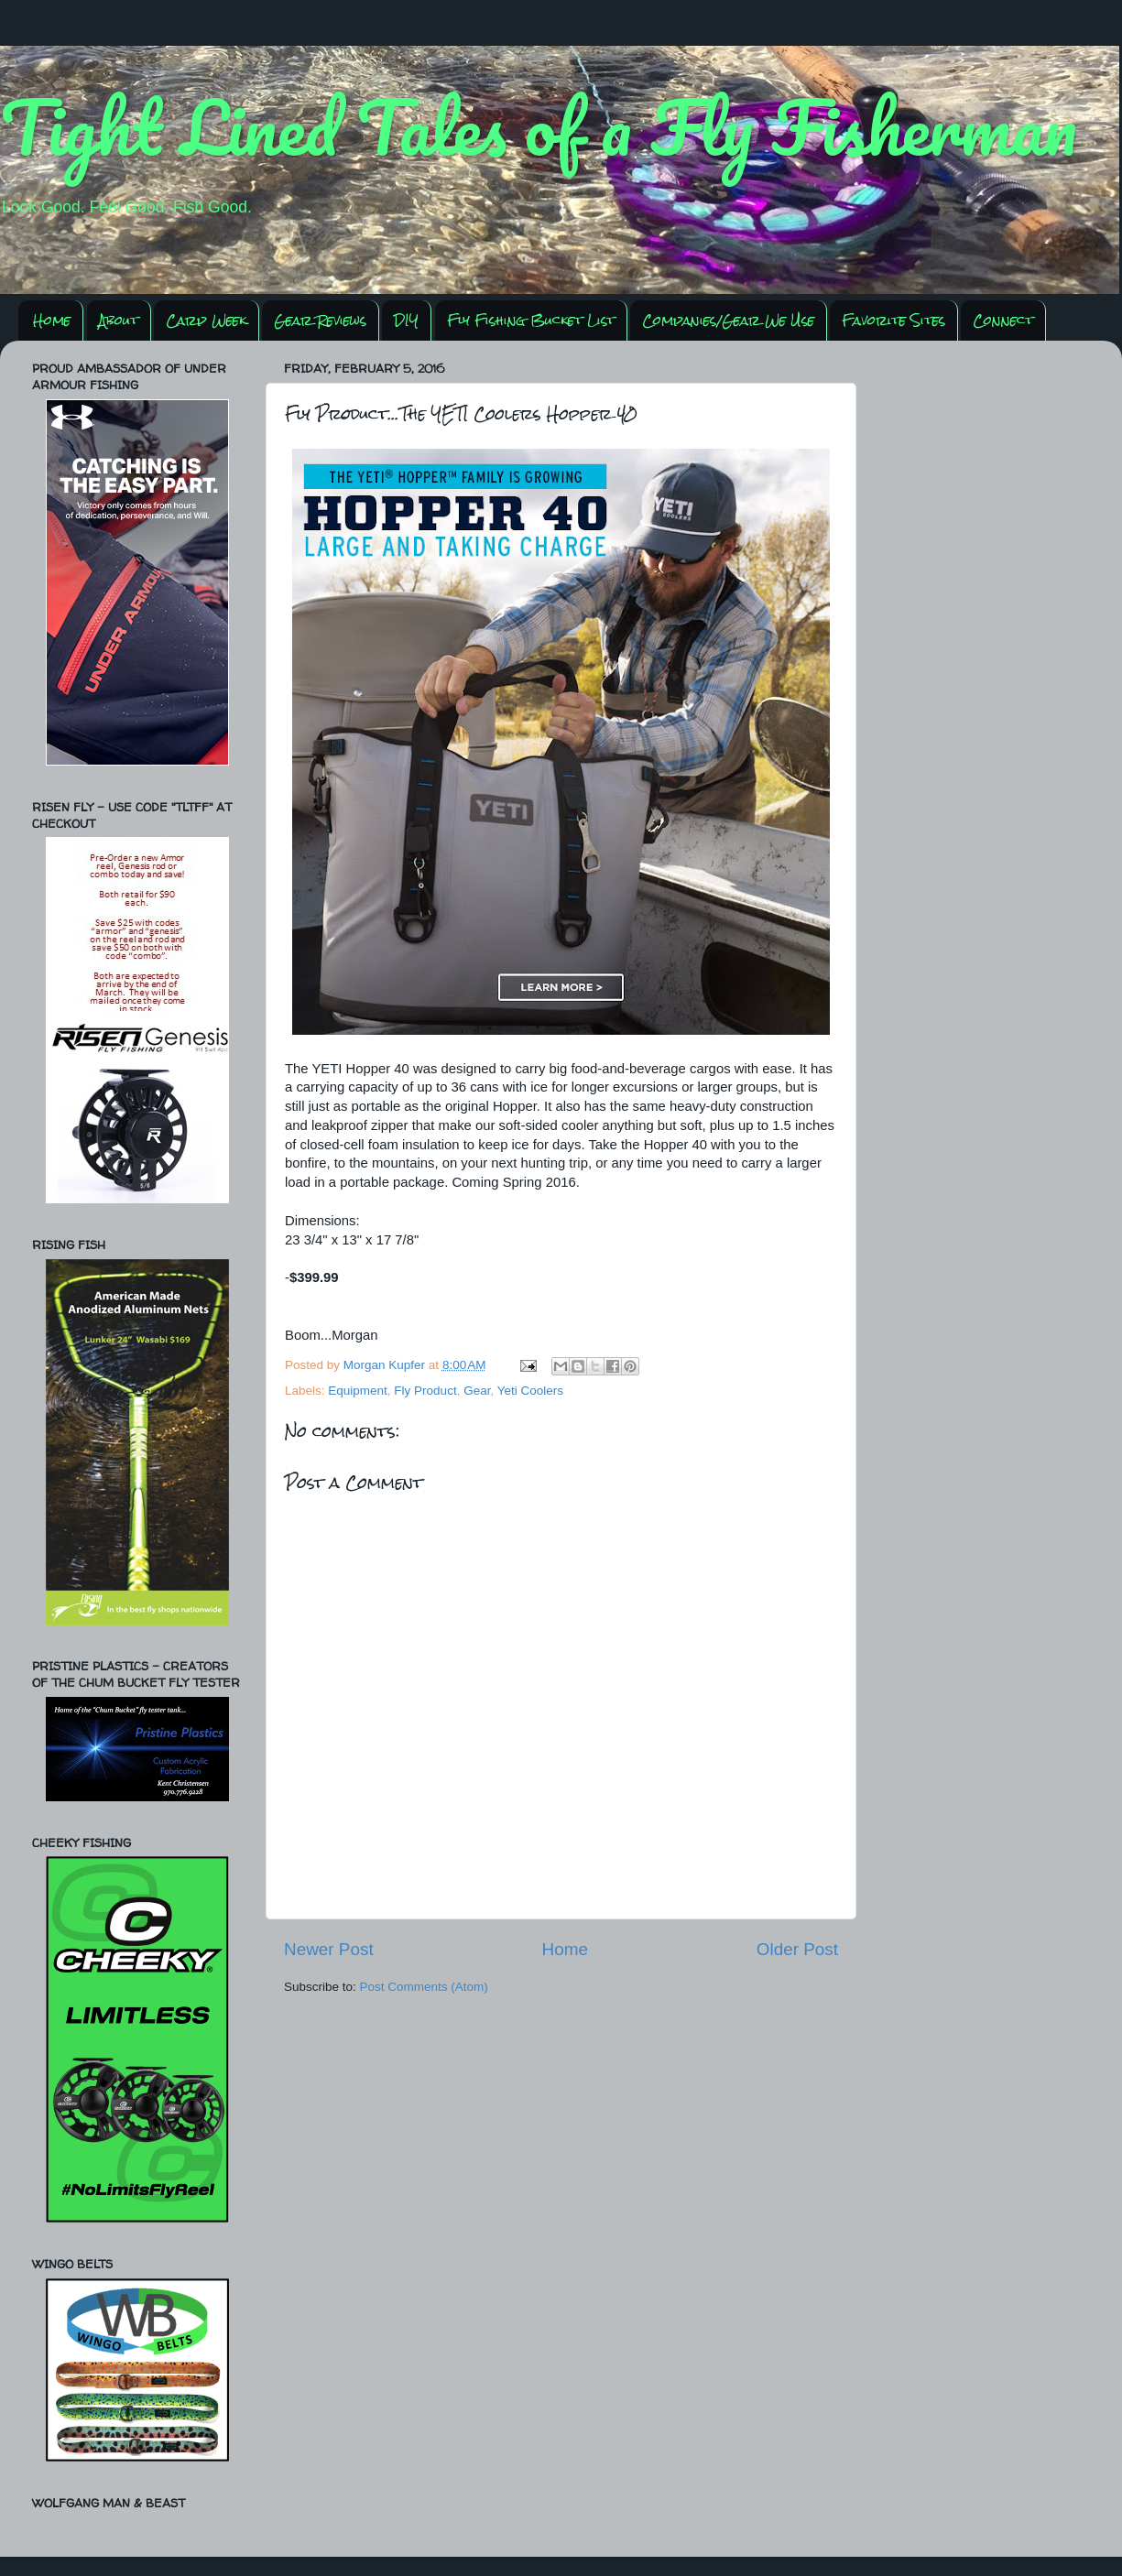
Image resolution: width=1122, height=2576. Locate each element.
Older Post (797, 1949)
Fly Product (425, 1390)
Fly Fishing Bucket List (531, 320)
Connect (1003, 320)
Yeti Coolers (530, 1390)
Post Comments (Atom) (424, 1987)
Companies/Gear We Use (728, 320)
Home (52, 320)
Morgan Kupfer (386, 1365)
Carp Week (206, 320)
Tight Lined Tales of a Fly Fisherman (538, 126)
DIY (406, 320)
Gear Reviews (320, 320)
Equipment (357, 1390)
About (118, 320)
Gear (476, 1390)
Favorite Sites (893, 320)
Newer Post (329, 1949)
